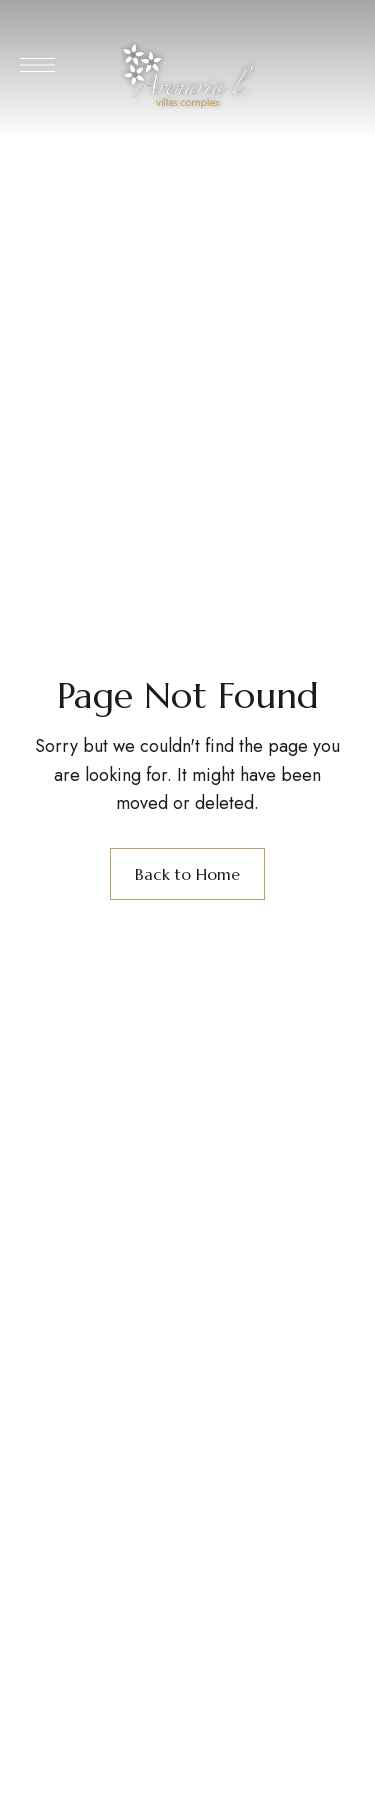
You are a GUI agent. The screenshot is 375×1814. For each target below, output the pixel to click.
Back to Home (187, 874)
